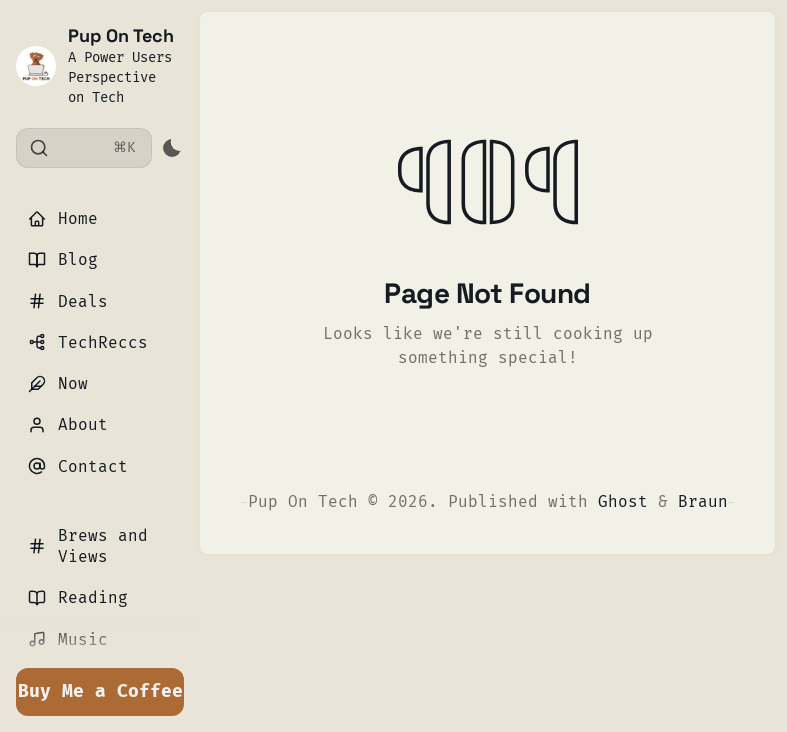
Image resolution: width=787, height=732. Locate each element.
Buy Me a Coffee (100, 691)
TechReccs (88, 342)
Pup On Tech (121, 35)
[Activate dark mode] (172, 148)
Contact (78, 466)
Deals (68, 301)
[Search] (84, 148)
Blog (63, 259)
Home (63, 218)
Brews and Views (88, 546)
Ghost (623, 501)
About (68, 424)
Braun (703, 501)
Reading (78, 597)
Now (58, 383)
